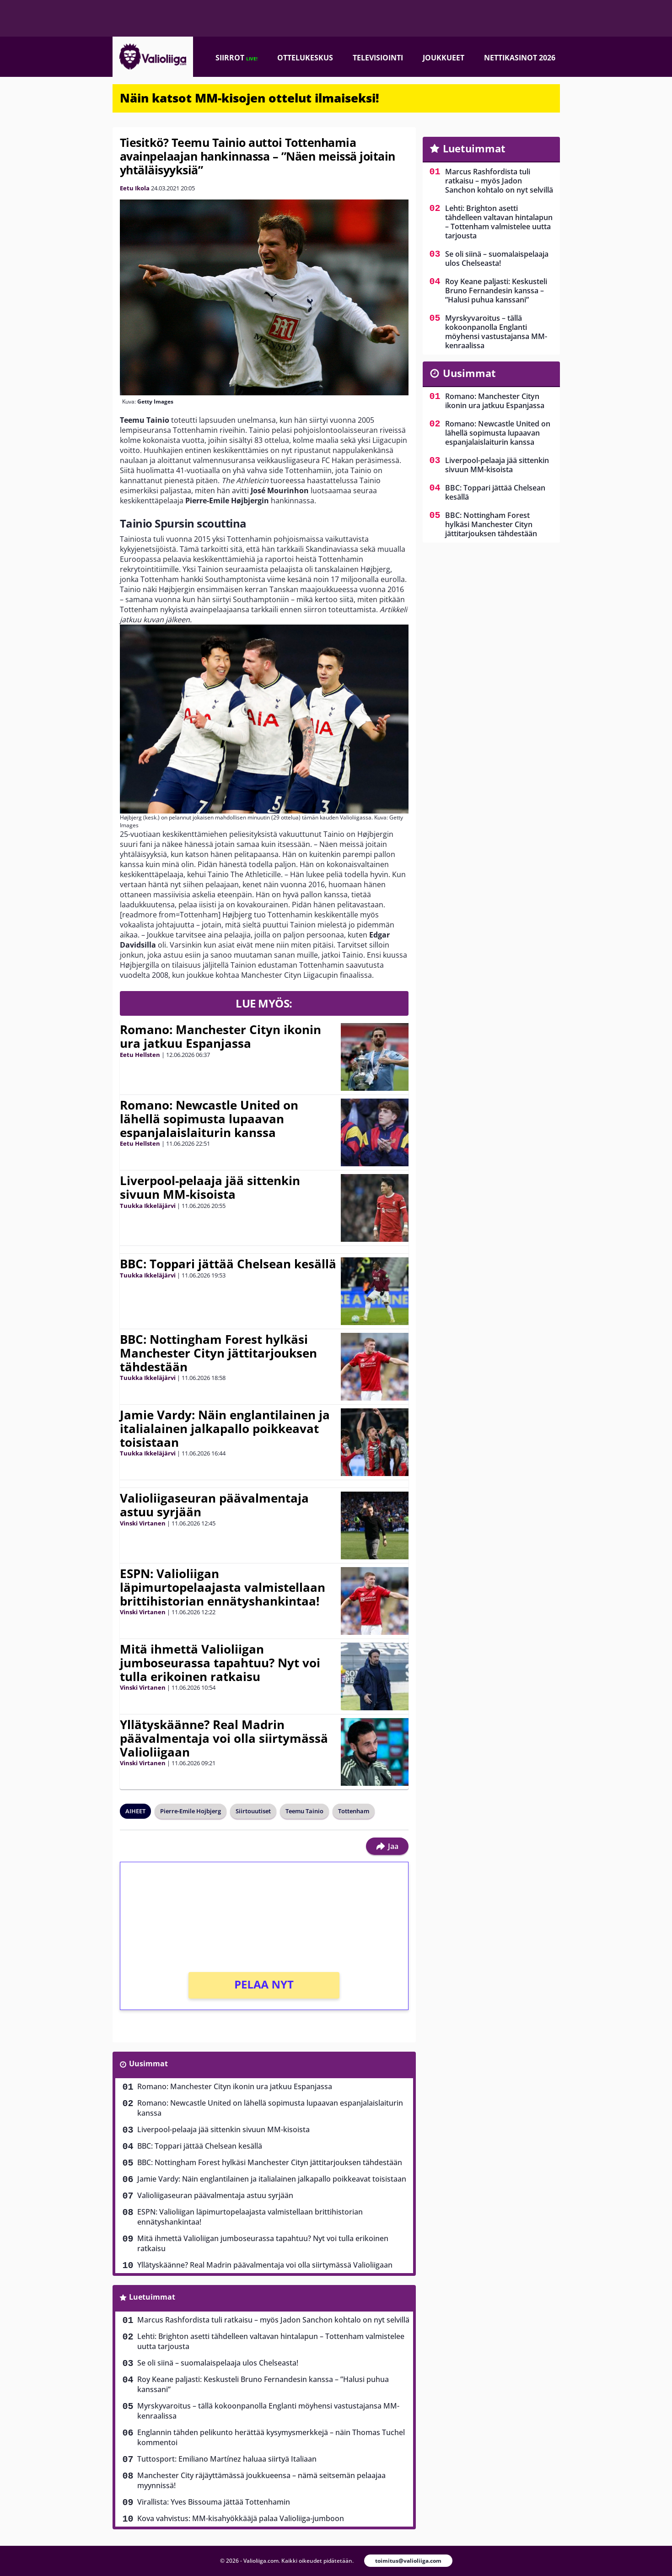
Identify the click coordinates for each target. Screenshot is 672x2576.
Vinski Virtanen (143, 1523)
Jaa (387, 1846)
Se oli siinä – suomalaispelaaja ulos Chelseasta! (217, 2363)
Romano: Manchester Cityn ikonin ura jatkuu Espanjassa (220, 1036)
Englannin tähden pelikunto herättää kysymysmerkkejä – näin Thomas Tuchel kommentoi (271, 2437)
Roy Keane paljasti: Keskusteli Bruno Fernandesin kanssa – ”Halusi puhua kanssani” (263, 2384)
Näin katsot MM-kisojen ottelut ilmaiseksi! (249, 98)
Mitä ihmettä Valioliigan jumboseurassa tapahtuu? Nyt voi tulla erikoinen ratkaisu (220, 1663)
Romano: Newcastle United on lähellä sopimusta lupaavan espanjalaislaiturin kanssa (209, 1119)
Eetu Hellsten (140, 1055)
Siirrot (236, 58)
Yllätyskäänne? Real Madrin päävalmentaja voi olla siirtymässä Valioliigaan (224, 1738)
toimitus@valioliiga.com (408, 2561)
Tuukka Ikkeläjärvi (148, 1206)
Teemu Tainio (304, 1811)
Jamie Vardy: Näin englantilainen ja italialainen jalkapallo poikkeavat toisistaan (225, 1428)
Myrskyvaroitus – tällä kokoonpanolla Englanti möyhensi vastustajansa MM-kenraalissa (268, 2411)
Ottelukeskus (305, 58)
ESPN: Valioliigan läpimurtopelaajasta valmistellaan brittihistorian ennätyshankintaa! (222, 1587)
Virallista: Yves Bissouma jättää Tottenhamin (213, 2502)
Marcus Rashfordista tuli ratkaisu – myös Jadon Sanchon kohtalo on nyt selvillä (273, 2320)
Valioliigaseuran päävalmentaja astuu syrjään (214, 1505)
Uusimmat (148, 2064)
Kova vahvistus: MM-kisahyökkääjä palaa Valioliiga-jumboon (240, 2518)
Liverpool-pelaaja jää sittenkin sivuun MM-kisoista (210, 1187)
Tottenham (353, 1811)
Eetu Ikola (135, 188)
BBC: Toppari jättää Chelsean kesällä (228, 1264)
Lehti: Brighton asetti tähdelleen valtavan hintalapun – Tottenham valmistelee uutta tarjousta (270, 2341)
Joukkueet (443, 58)
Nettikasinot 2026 (519, 58)
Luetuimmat (152, 2297)
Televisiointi (378, 58)
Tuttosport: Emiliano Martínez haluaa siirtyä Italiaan (227, 2459)
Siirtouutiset (253, 1811)
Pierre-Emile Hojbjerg (190, 1811)
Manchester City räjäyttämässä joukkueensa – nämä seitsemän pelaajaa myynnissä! (261, 2480)
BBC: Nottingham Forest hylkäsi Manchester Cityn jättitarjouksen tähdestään (218, 1353)
